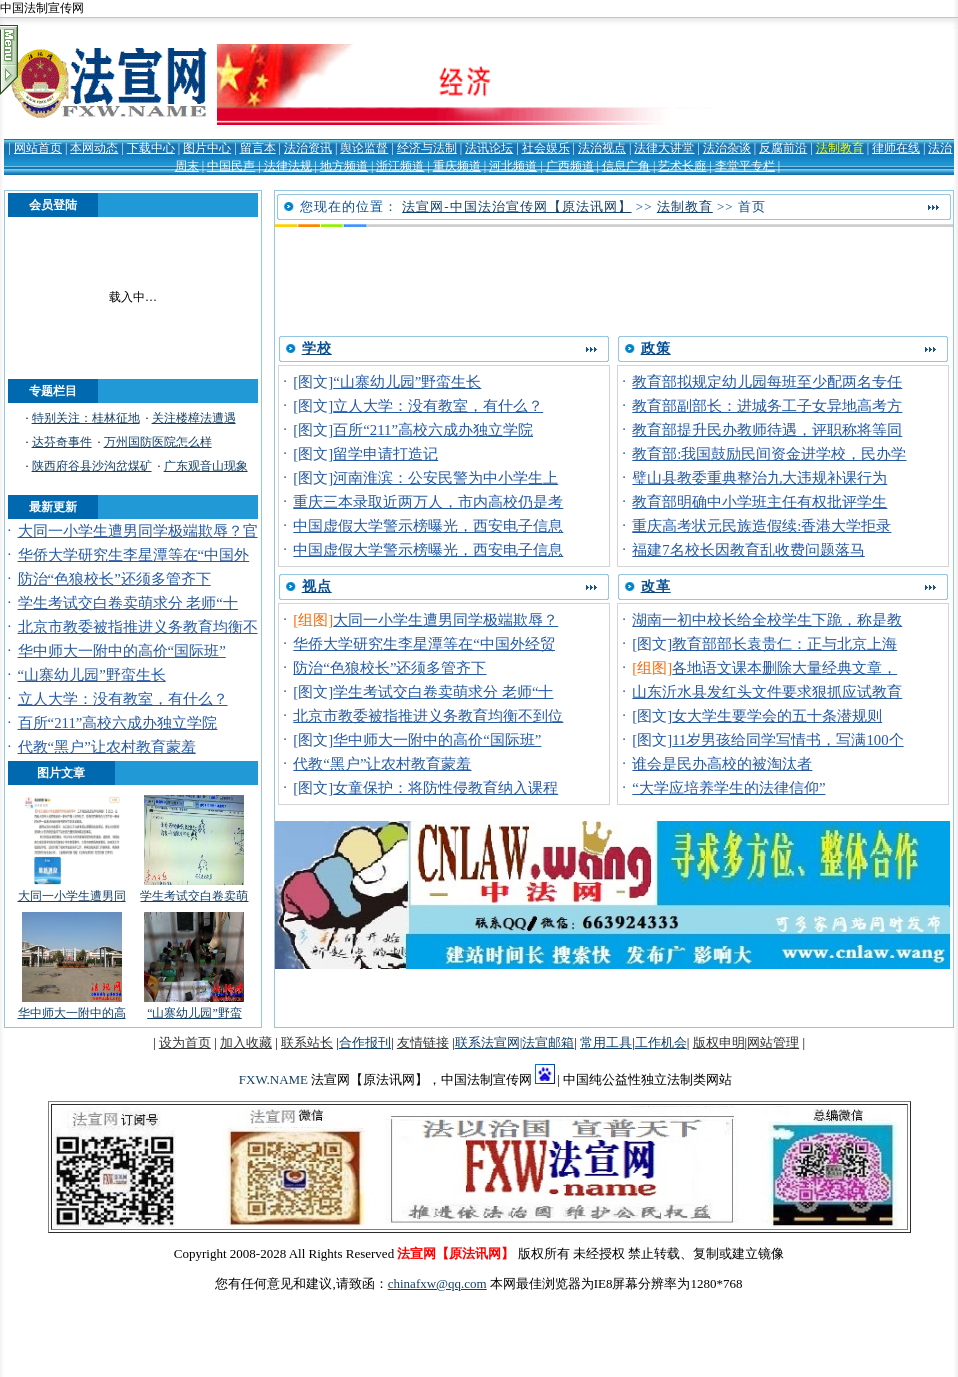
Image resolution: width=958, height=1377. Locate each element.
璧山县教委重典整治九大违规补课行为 (759, 478)
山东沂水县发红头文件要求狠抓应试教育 (767, 692)
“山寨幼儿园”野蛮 (194, 1013)
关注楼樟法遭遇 (194, 418)
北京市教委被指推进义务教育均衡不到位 (428, 716)
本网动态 (94, 148)
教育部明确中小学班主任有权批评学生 (759, 502)
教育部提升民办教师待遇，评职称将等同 (767, 430)
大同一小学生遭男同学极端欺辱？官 (138, 531)
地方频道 (344, 166)
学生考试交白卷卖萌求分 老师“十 (128, 603)
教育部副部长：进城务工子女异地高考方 (767, 406)
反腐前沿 (783, 148)
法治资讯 (308, 148)
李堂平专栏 (745, 166)
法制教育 (840, 148)
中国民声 (231, 166)
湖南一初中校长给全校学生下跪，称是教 (767, 620)
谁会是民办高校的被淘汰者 (722, 764)
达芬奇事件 (62, 442)
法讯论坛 (489, 148)
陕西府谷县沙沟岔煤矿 (92, 466)
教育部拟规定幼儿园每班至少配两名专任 (767, 382)
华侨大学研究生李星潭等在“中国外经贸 (424, 644)
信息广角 (626, 166)
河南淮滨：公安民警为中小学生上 (445, 478)
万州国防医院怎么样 (158, 442)
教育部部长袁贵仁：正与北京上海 (784, 644)
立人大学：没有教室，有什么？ (123, 699)
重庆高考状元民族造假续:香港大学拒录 (761, 526)
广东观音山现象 (206, 466)
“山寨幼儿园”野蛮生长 (92, 675)
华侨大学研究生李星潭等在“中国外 (134, 555)
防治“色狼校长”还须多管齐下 (114, 579)
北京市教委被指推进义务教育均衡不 (138, 627)
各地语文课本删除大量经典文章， (784, 668)
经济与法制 (427, 148)
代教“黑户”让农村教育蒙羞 (107, 747)
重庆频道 (457, 166)
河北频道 (513, 166)
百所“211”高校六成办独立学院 (118, 723)
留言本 (258, 148)
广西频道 (570, 166)
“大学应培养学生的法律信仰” (728, 788)
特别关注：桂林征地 (86, 418)
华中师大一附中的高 (72, 1013)
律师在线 (896, 148)
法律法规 (288, 166)
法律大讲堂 (664, 148)
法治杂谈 (727, 148)
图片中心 (207, 148)
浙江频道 (400, 166)
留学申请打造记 (385, 454)
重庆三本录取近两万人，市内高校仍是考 (428, 502)
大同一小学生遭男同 (72, 896)
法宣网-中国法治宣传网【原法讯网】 (516, 206)
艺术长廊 (682, 166)
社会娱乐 (546, 148)
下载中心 (151, 148)
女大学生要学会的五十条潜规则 (777, 716)
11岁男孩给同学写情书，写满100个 (787, 740)
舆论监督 (364, 148)
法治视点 (602, 148)
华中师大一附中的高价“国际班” (122, 651)
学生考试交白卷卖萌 (194, 896)
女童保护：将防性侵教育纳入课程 (445, 788)
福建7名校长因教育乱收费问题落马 (748, 550)
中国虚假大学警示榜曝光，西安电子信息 (428, 526)
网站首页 (38, 148)
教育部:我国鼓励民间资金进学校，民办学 (769, 454)
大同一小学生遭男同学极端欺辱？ (445, 620)
